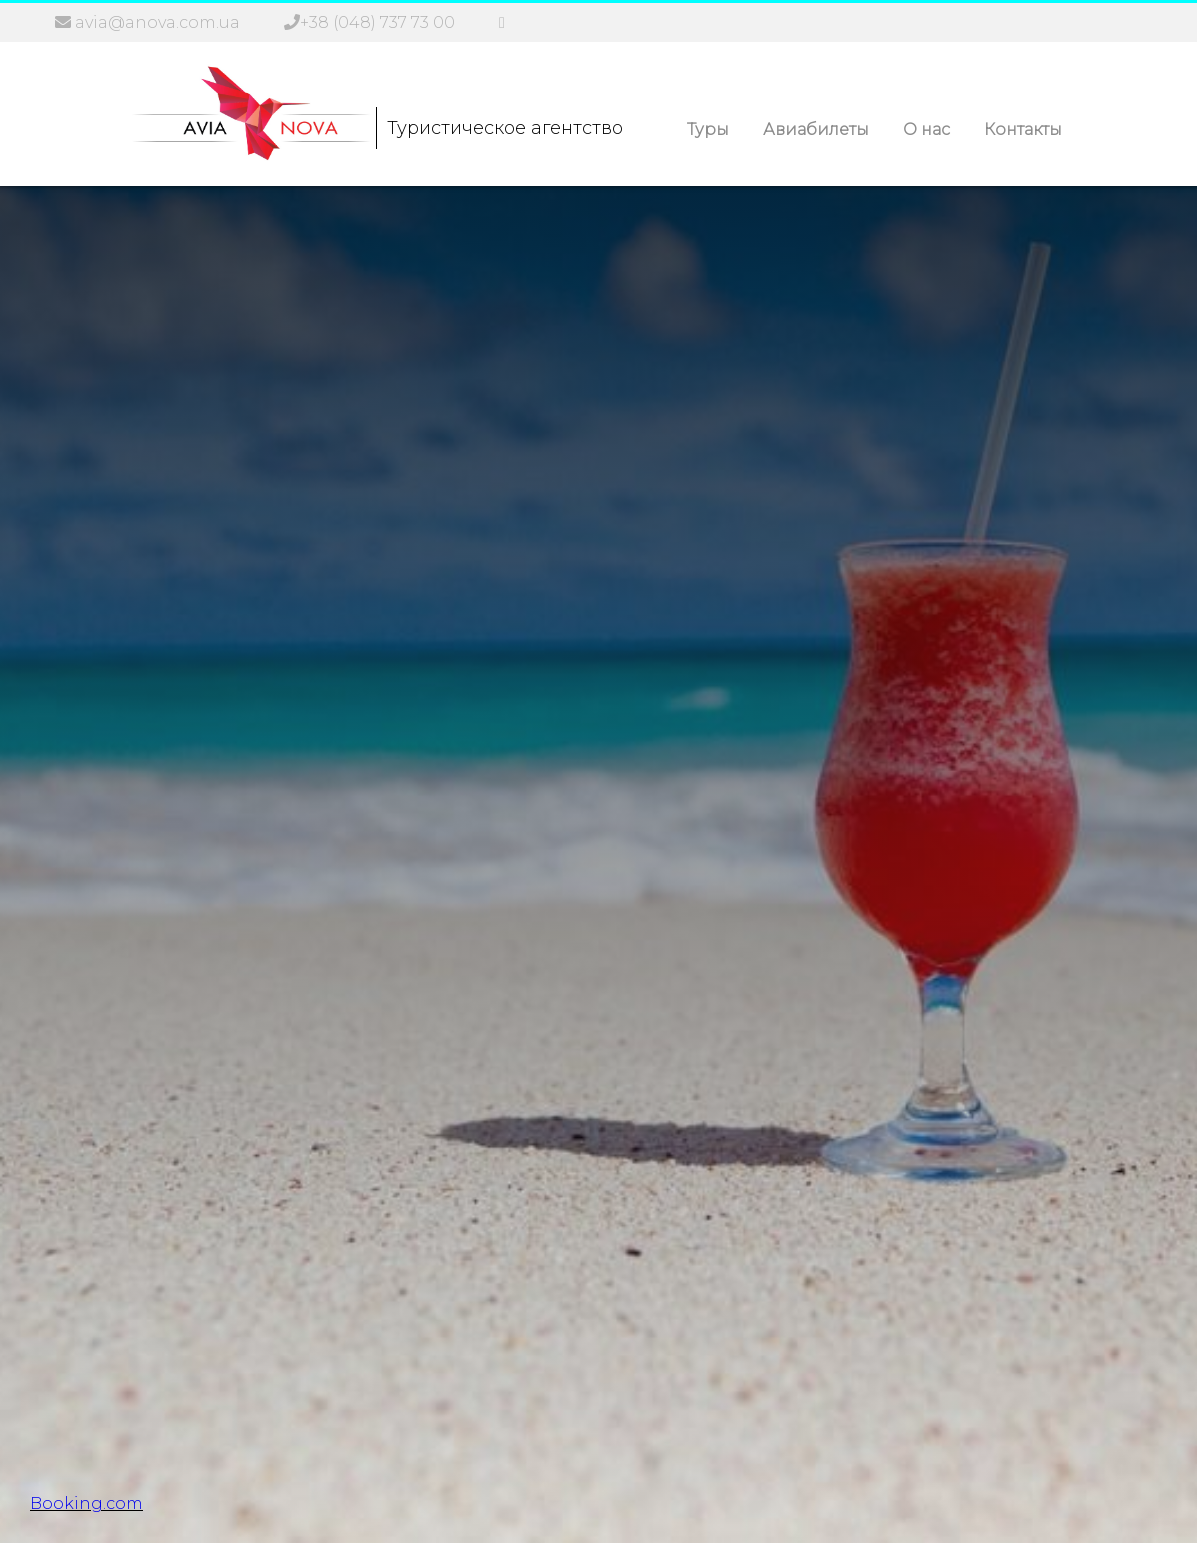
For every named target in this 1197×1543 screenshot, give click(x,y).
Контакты (1023, 129)
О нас (926, 129)
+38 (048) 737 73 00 (377, 22)
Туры (708, 129)
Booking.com (86, 1503)
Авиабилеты (816, 129)
